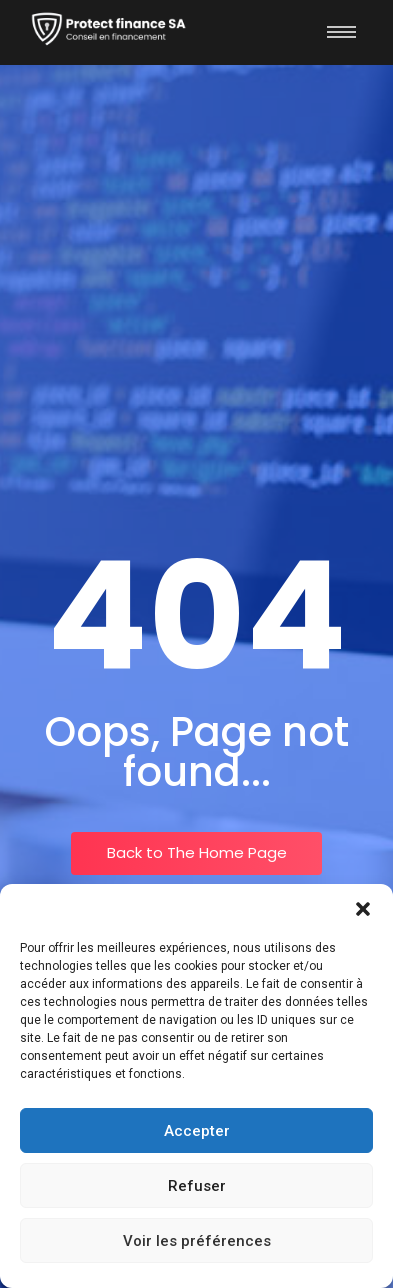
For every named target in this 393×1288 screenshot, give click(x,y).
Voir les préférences (197, 1241)
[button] (363, 909)
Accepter (197, 1131)
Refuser (197, 1186)
